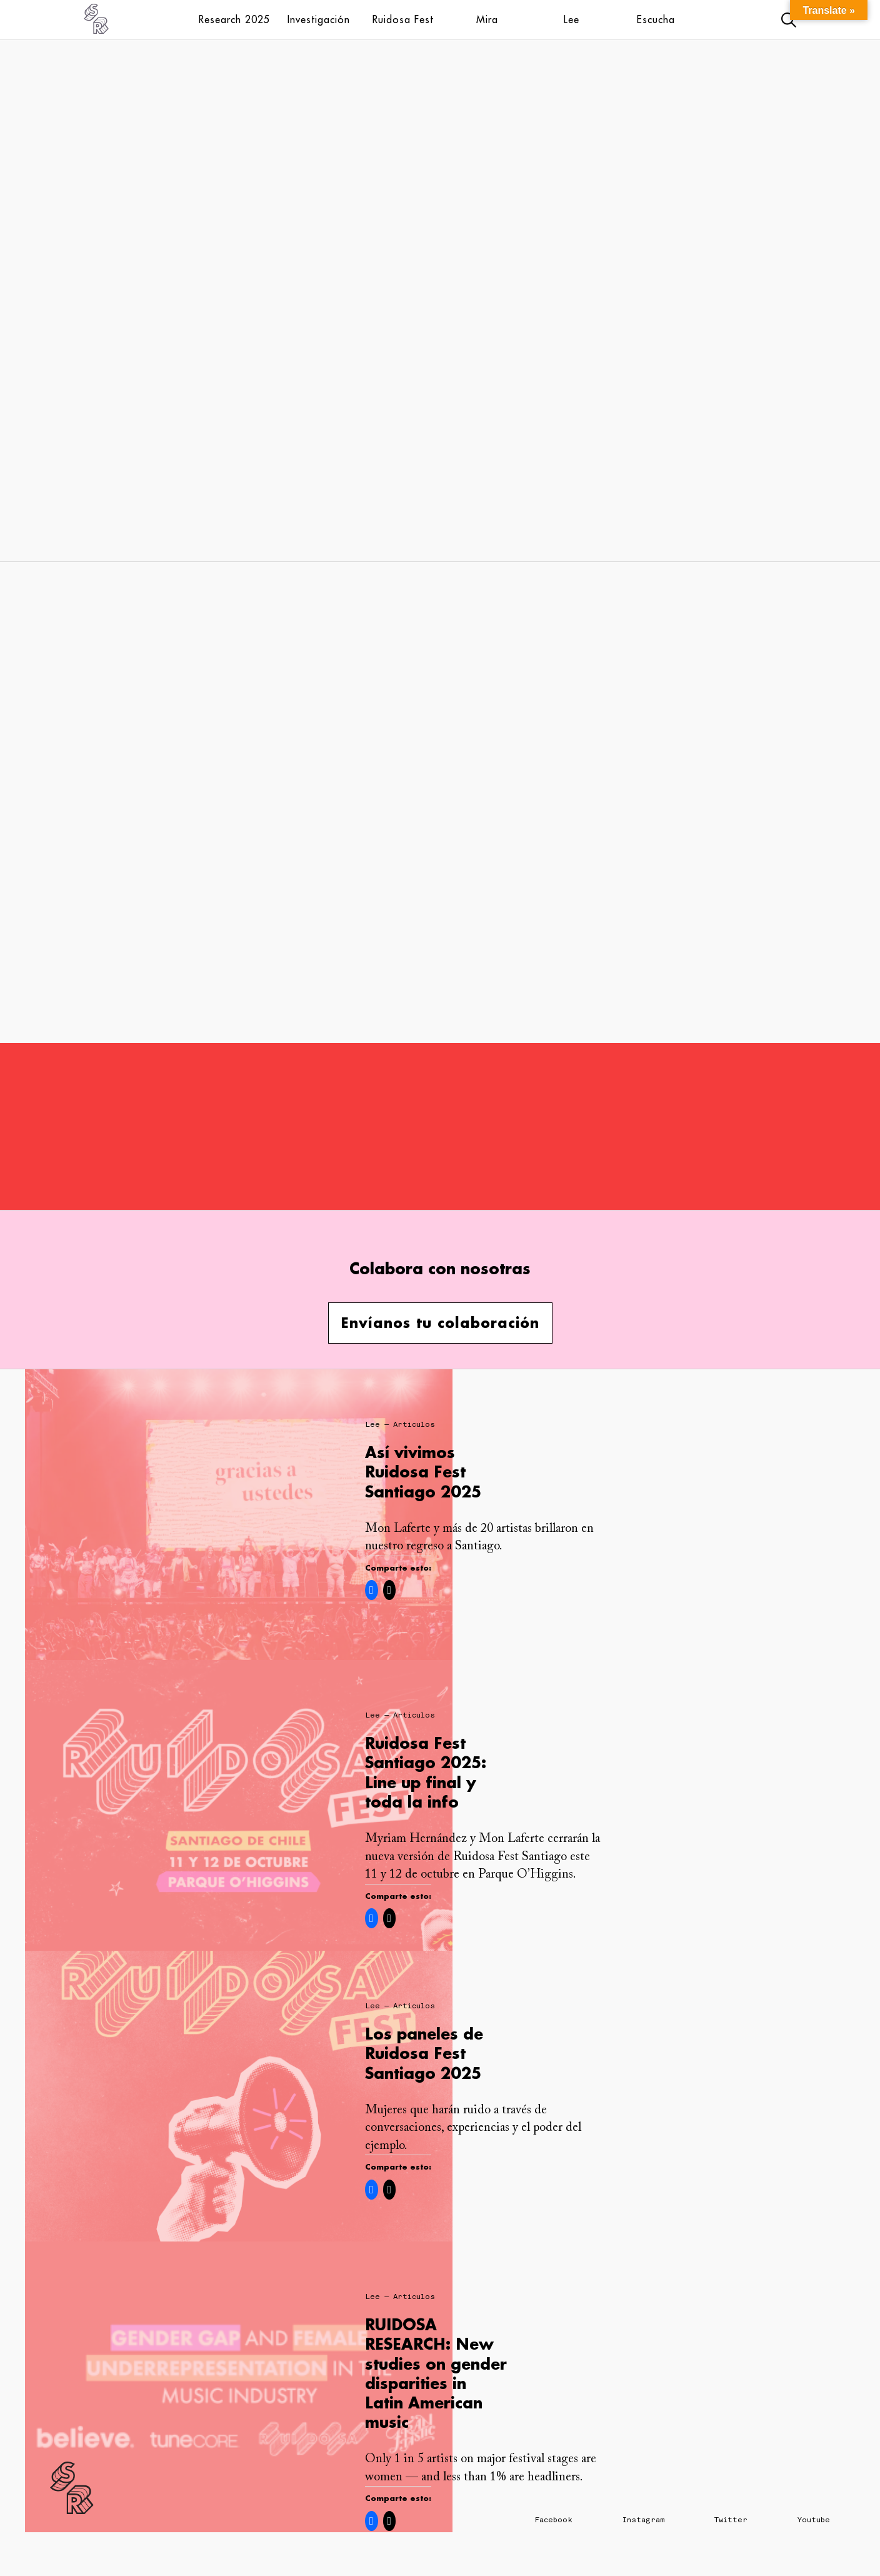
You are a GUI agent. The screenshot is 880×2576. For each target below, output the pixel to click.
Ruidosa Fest (403, 19)
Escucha (656, 19)
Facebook (553, 2519)
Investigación (319, 19)
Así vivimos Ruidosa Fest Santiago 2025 (423, 1471)
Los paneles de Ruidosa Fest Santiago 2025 (424, 2053)
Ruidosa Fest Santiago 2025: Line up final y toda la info (425, 1772)
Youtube (814, 2519)
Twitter (731, 2519)
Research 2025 (234, 19)
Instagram (643, 2519)
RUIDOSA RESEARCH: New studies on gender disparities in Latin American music (436, 2373)
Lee (571, 19)
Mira (487, 19)
